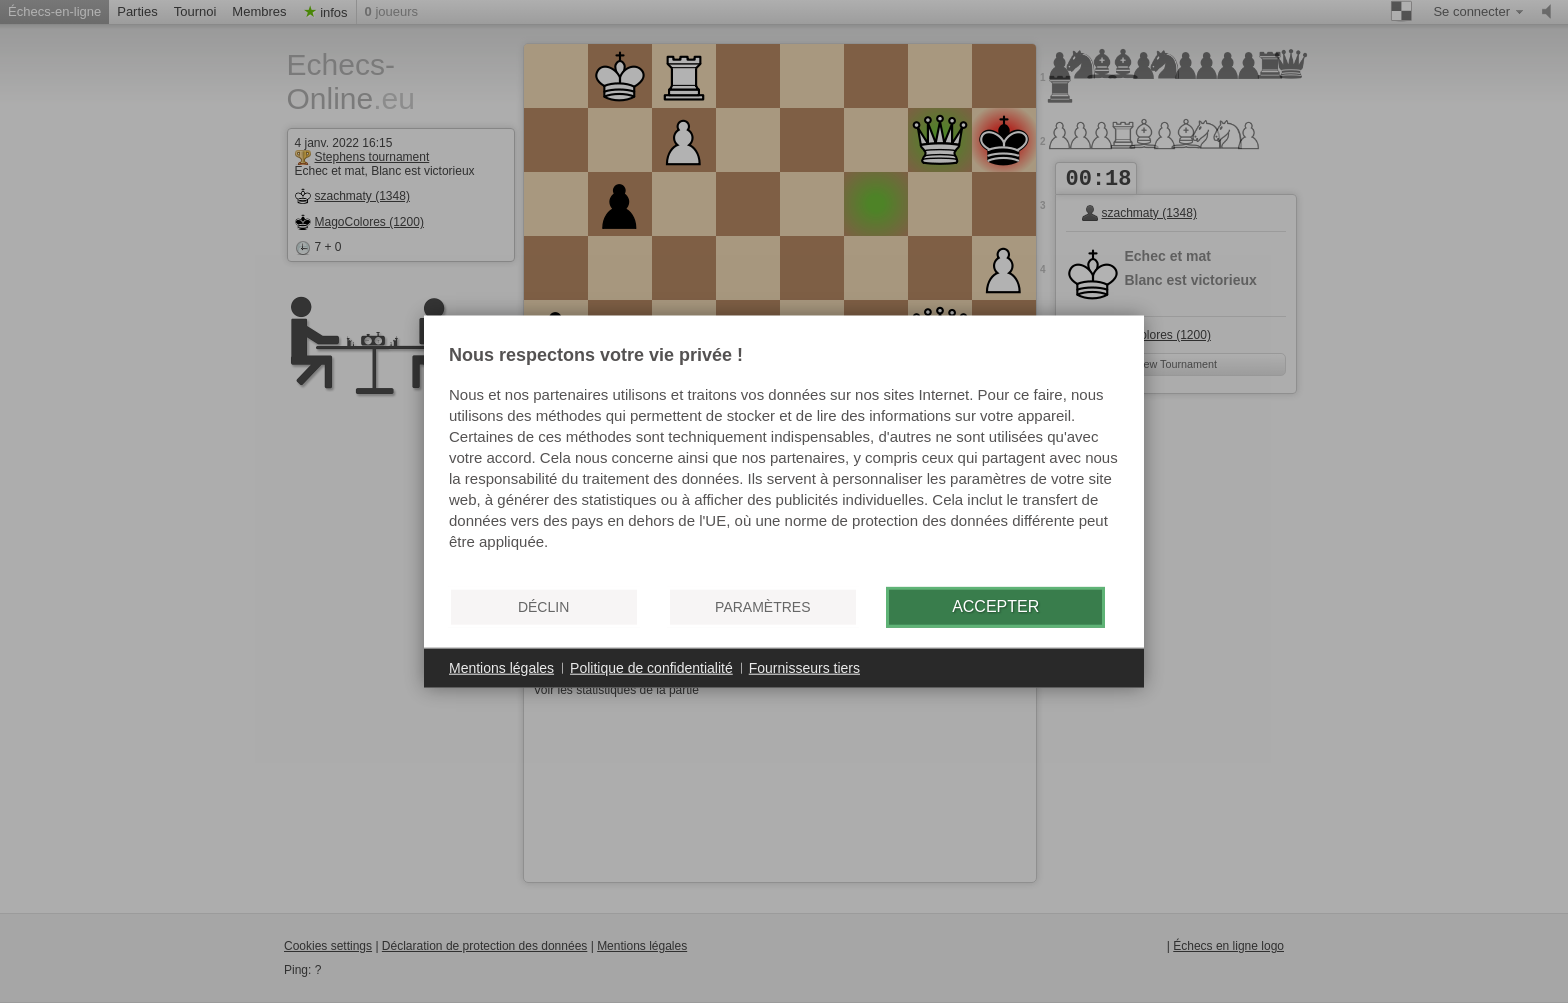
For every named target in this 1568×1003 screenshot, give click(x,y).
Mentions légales (501, 667)
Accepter (995, 606)
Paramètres (762, 607)
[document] (784, 458)
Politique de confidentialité (651, 667)
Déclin (543, 607)
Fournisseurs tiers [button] (804, 667)
